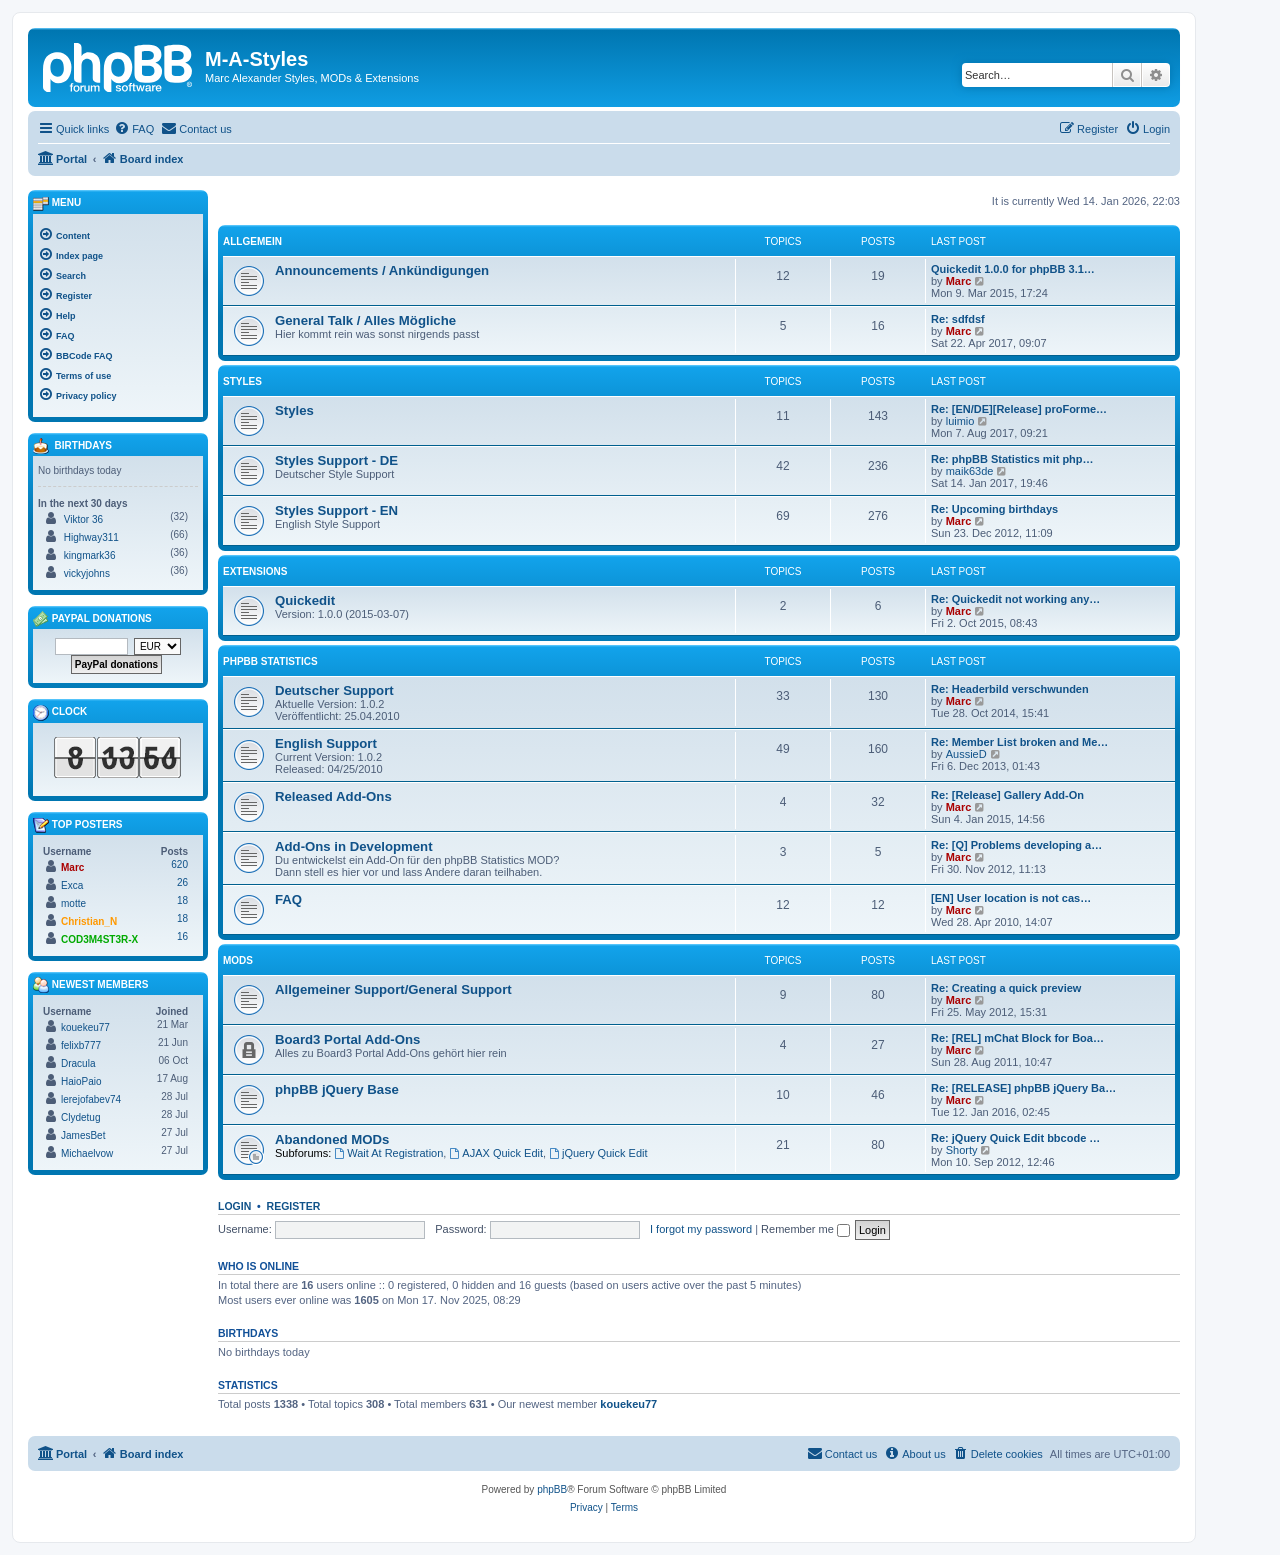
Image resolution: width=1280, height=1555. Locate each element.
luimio (960, 421)
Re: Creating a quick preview (1006, 988)
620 (179, 864)
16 (182, 936)
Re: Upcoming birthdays (994, 509)
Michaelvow (87, 1153)
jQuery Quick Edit (598, 1153)
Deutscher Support (334, 690)
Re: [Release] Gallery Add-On (1007, 795)
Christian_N (89, 921)
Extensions (255, 571)
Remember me (805, 1229)
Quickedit (305, 600)
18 (182, 900)
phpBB (552, 1489)
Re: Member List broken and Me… (1019, 742)
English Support (326, 743)
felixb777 (81, 1045)
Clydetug (80, 1117)
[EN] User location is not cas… (1011, 898)
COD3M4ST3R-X (99, 939)
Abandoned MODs (332, 1139)
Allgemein (252, 241)
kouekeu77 (628, 1404)
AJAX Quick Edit (496, 1153)
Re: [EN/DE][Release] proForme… (1019, 409)
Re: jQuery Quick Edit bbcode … (1015, 1138)
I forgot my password (701, 1229)
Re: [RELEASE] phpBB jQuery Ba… (1023, 1088)
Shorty (962, 1150)
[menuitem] (134, 129)
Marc (959, 281)
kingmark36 (90, 555)
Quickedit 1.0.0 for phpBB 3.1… (1013, 269)
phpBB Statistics (270, 661)
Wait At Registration (388, 1153)
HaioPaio (81, 1081)
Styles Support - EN (336, 510)
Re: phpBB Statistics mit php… (1012, 459)
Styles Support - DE (336, 460)
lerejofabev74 (91, 1099)
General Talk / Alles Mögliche (365, 320)
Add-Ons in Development (354, 846)
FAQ (288, 899)
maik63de (970, 471)
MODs (238, 960)
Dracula (78, 1063)
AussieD (966, 754)
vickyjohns (87, 573)
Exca (72, 885)
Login (234, 1206)
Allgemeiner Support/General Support (393, 989)
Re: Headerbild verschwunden (1010, 689)
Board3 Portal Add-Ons (347, 1039)
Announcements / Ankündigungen (382, 270)
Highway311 (91, 537)
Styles (242, 381)
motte (73, 903)
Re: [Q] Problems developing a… (1016, 845)
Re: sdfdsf (958, 319)
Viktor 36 (83, 519)
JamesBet (83, 1135)
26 (182, 882)
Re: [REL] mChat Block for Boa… (1017, 1038)
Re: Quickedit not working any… (1015, 599)
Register (294, 1206)
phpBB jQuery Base (337, 1089)
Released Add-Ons (333, 796)
